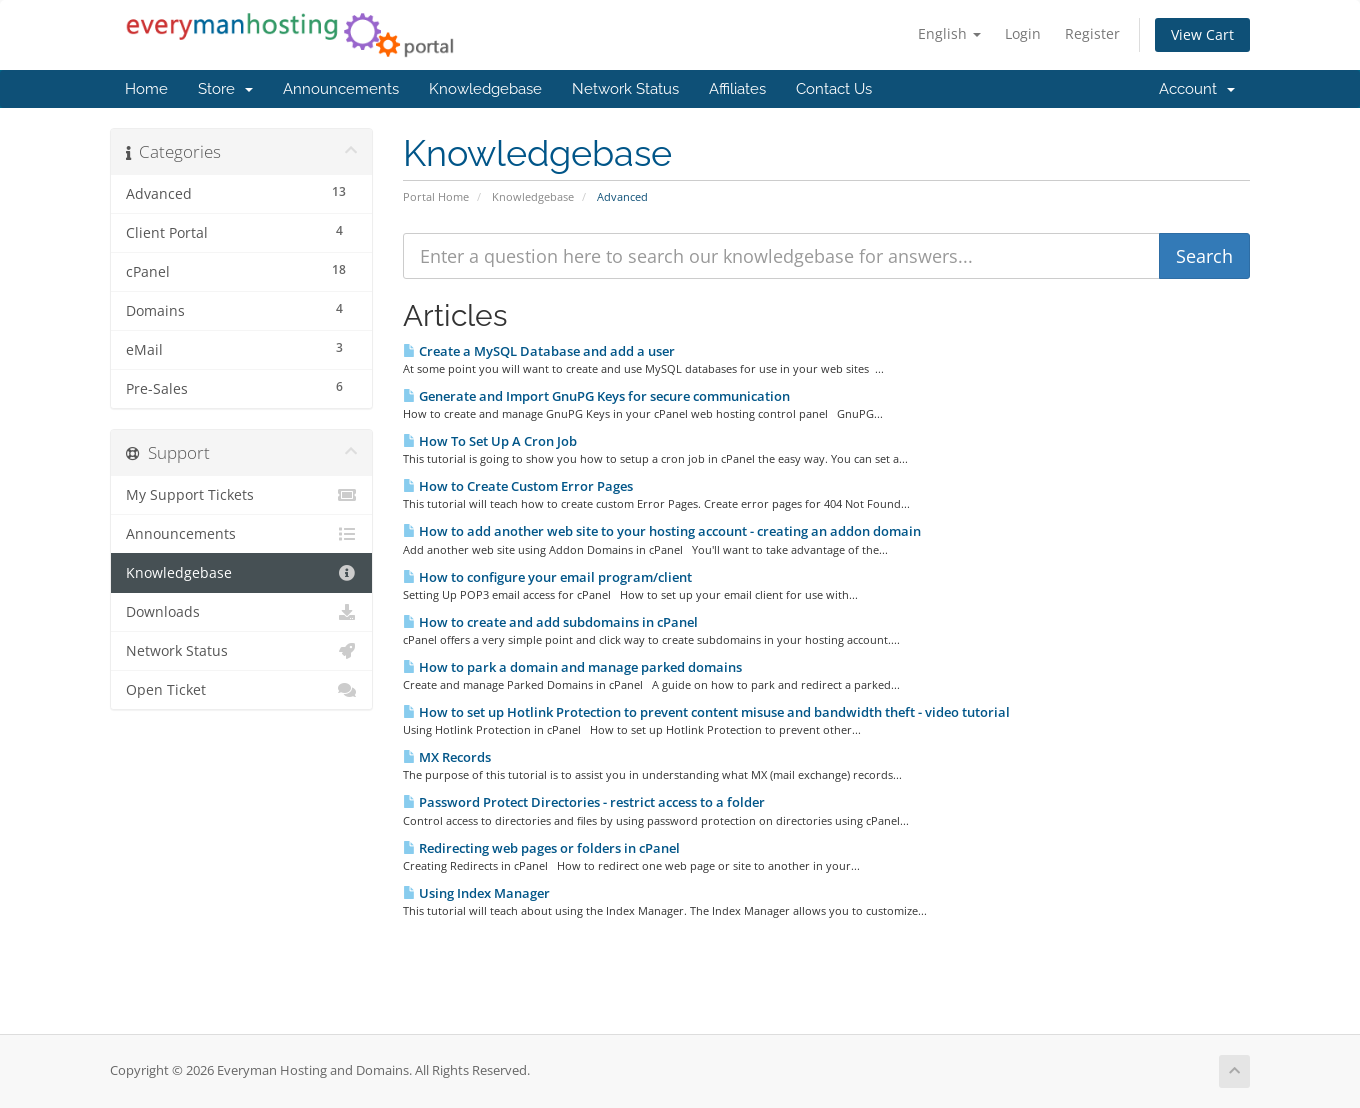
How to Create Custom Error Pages (518, 486)
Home (146, 89)
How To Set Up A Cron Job (490, 441)
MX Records (447, 757)
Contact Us (834, 89)
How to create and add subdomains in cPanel (550, 622)
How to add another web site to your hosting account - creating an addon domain (662, 531)
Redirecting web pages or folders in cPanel (541, 848)
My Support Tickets (241, 495)
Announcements (341, 89)
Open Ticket (241, 690)
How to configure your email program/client (547, 577)
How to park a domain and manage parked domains (572, 667)
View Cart (1202, 34)
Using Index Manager (476, 893)
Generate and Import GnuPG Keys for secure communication (596, 396)
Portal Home (436, 196)
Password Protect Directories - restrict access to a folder (584, 802)
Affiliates (737, 89)
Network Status (625, 89)
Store (225, 89)
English (949, 33)
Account (1197, 89)
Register (1092, 33)
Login (1023, 33)
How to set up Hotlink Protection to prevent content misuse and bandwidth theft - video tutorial (706, 712)
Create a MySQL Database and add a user (539, 351)
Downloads (241, 612)
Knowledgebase (485, 89)
